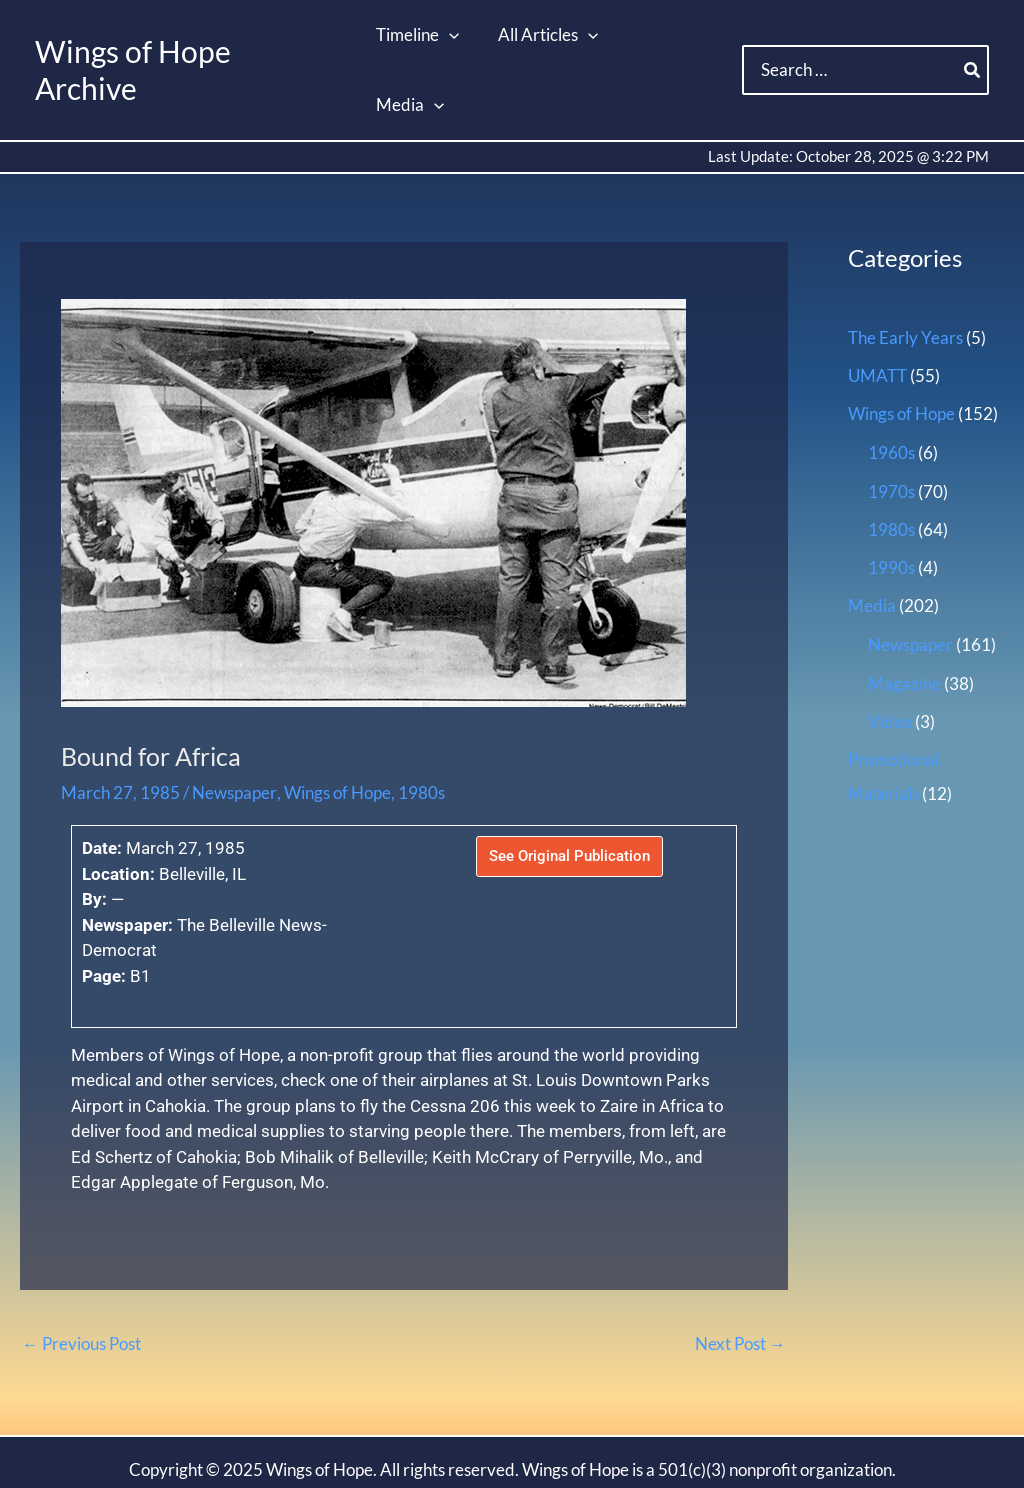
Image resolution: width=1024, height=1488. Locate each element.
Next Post (740, 1273)
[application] (449, 35)
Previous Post (81, 1273)
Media (872, 536)
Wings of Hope (336, 723)
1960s (891, 383)
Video (890, 652)
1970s (891, 421)
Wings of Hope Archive (187, 35)
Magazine (904, 613)
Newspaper (234, 723)
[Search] (973, 36)
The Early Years (905, 268)
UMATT (877, 306)
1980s (420, 723)
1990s (891, 498)
